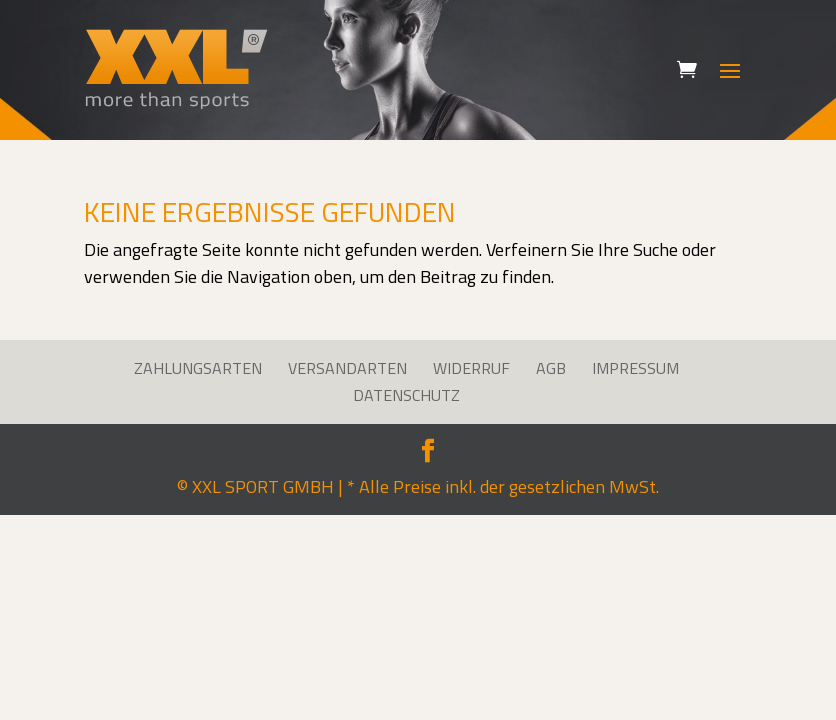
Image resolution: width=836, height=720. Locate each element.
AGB (551, 368)
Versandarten (347, 368)
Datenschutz (406, 395)
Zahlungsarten (198, 368)
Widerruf (471, 368)
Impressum (635, 368)
